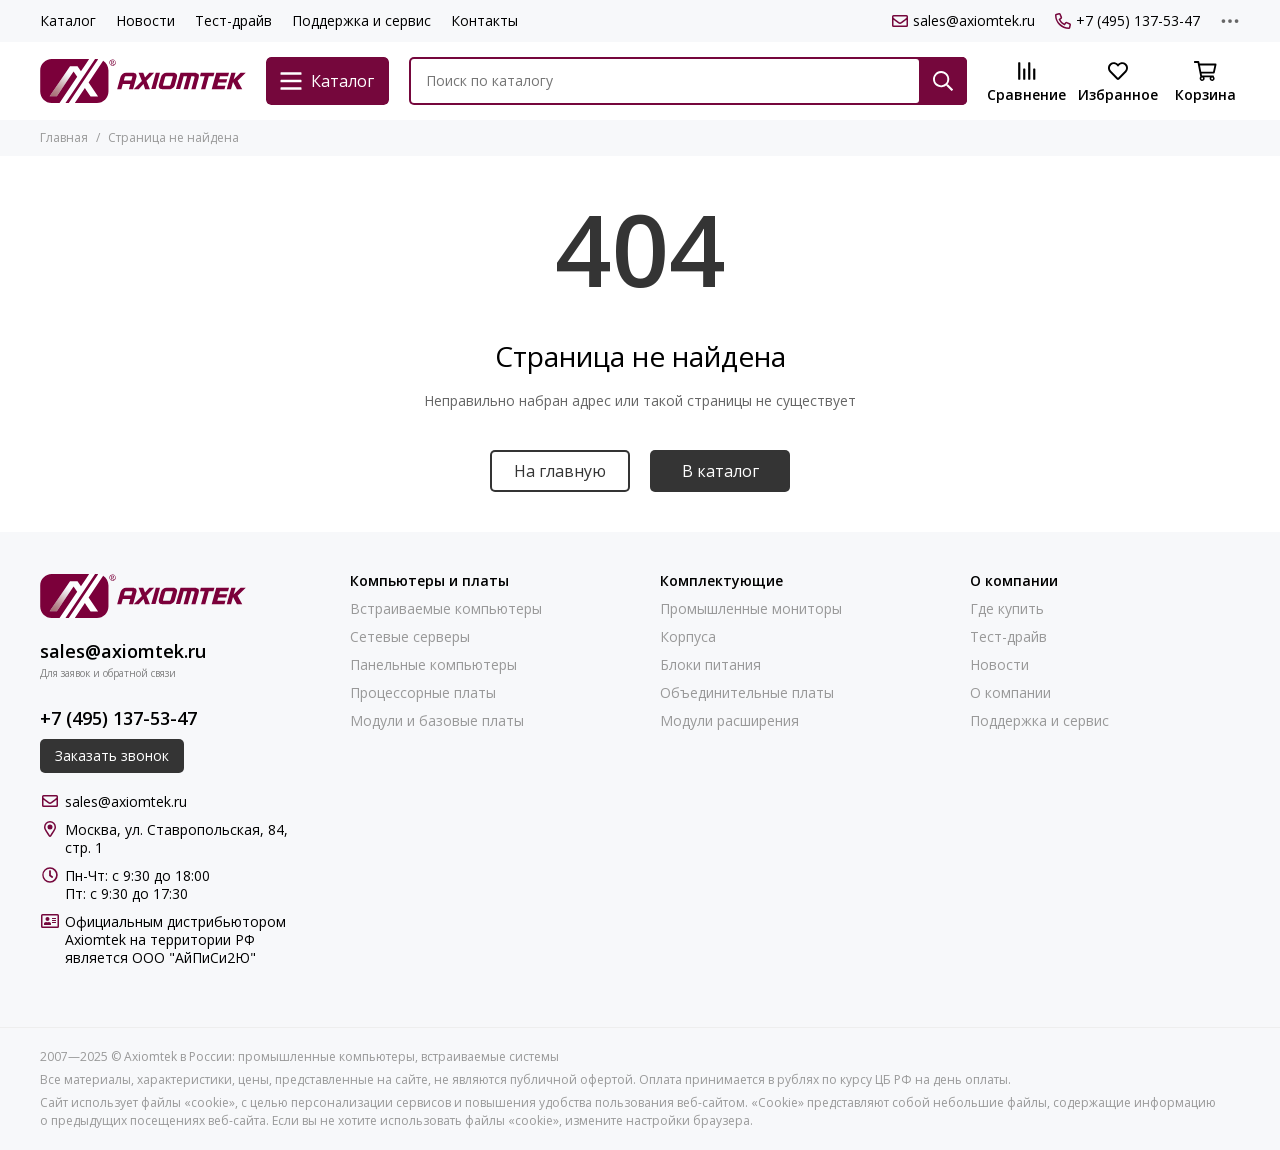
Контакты (484, 20)
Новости (145, 20)
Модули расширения (729, 721)
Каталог (68, 20)
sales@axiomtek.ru (963, 21)
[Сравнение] (1026, 82)
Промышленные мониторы (751, 609)
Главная (64, 137)
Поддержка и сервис (361, 20)
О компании (1010, 693)
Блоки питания (710, 665)
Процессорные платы (423, 693)
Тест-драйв (233, 20)
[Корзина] (1205, 82)
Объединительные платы (747, 693)
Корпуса (688, 637)
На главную (560, 471)
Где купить (1007, 609)
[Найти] (943, 81)
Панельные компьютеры (433, 665)
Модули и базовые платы (437, 721)
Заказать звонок (112, 755)
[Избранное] (1118, 82)
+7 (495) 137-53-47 (1127, 21)
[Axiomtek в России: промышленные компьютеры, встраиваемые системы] (143, 81)
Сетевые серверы (410, 637)
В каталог (720, 471)
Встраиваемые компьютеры (446, 609)
